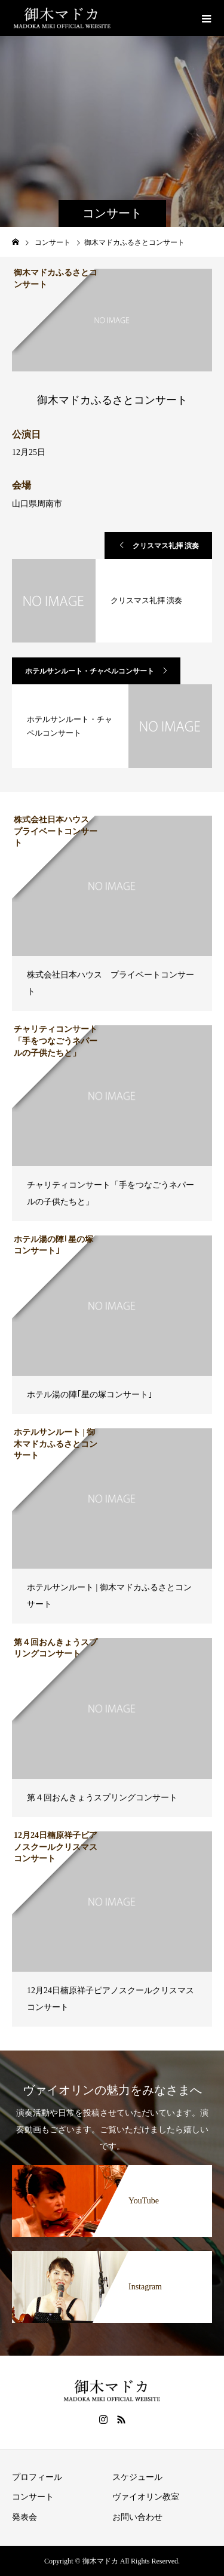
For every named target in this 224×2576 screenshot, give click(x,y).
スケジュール (137, 2477)
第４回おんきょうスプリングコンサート (102, 1797)
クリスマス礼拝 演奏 (166, 546)
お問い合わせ (137, 2517)
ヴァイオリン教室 (145, 2496)
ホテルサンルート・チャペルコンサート (89, 671)
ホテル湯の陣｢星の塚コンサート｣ (89, 1394)
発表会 (24, 2517)
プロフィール (37, 2477)
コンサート (33, 2496)
